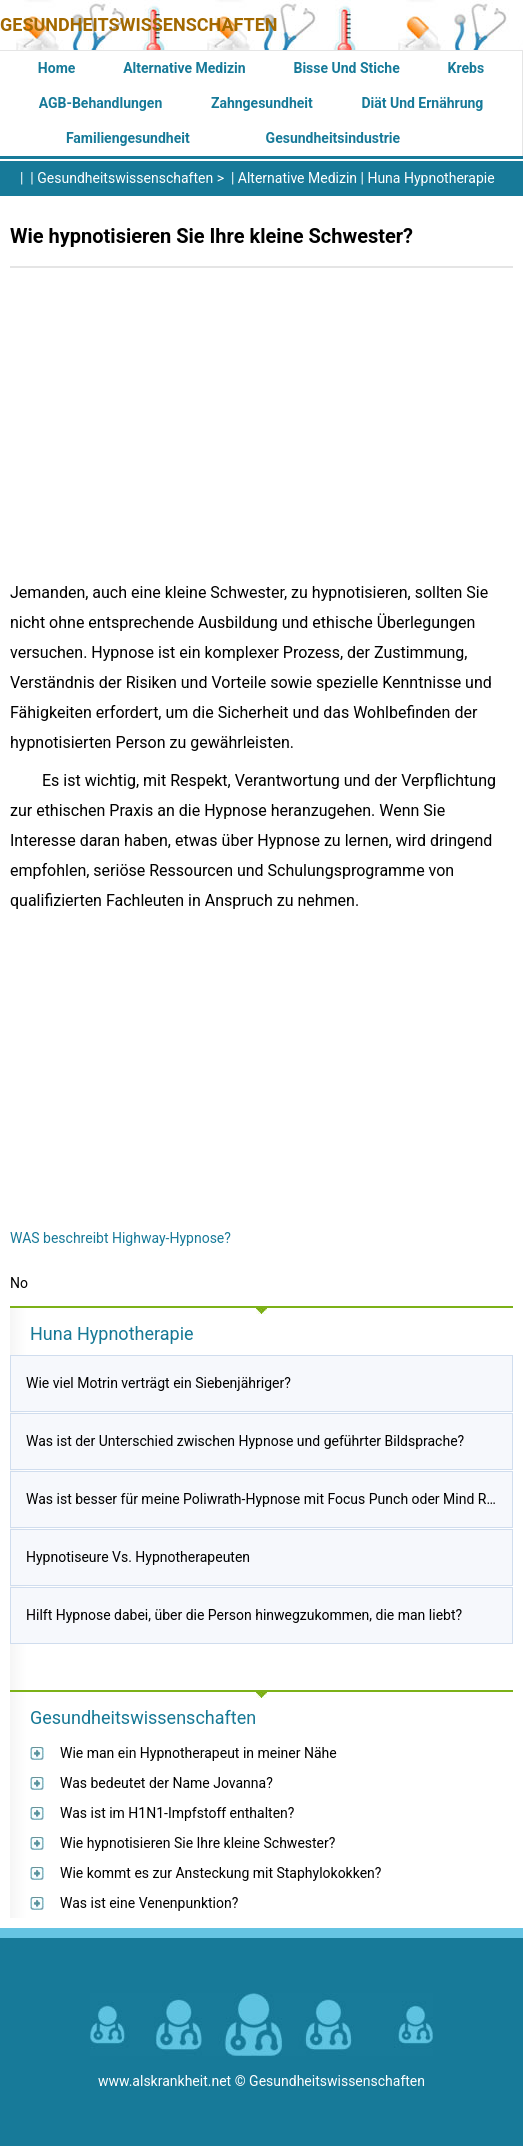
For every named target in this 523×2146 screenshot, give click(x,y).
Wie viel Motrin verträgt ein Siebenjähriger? (158, 1383)
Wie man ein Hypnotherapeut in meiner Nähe (198, 1753)
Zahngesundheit (262, 103)
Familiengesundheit (128, 138)
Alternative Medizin (184, 68)
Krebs (466, 68)
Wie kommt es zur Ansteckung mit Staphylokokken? (220, 1873)
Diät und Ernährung (422, 103)
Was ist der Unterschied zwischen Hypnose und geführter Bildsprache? (245, 1441)
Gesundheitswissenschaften (139, 24)
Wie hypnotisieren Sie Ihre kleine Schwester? (197, 1843)
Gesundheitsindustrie (333, 138)
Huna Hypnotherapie (430, 178)
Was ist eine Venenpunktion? (149, 1903)
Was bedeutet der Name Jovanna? (166, 1783)
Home (56, 68)
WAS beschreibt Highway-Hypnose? (120, 1238)
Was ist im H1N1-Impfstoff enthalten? (177, 1813)
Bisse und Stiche (346, 68)
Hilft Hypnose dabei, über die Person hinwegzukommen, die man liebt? (244, 1615)
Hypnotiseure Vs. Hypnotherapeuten (138, 1557)
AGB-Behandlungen (101, 103)
